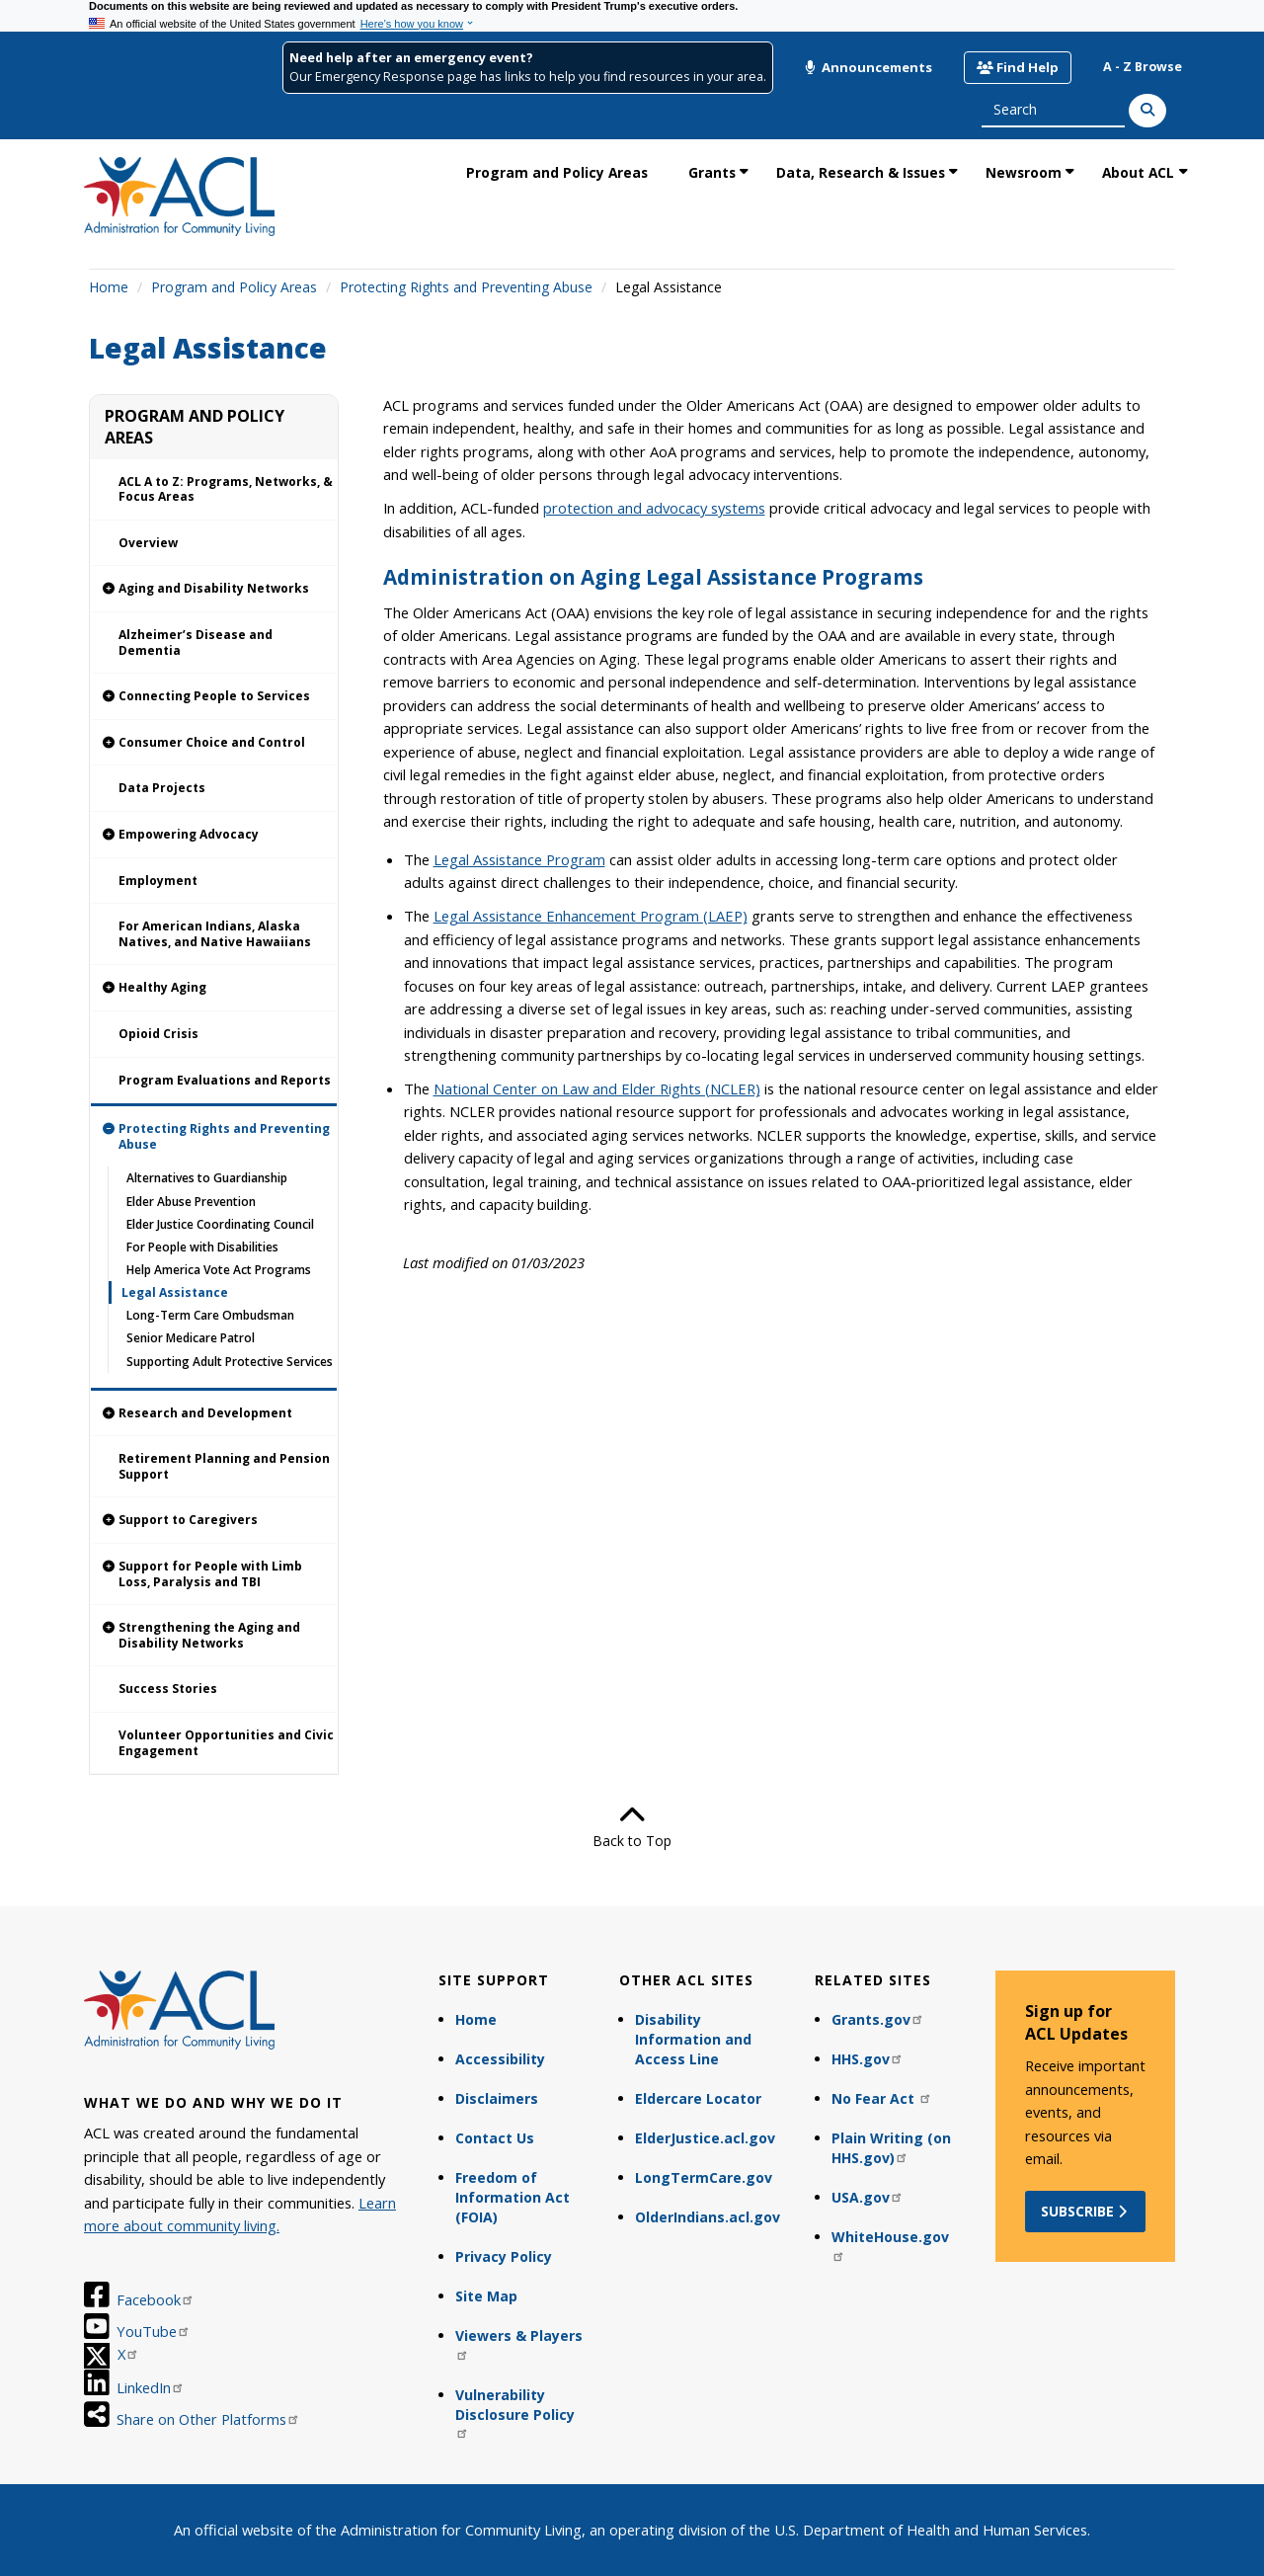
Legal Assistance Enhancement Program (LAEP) (591, 916)
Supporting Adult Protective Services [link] (229, 1361)
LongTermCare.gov (703, 2177)
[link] (214, 589)
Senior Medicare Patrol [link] (190, 1337)
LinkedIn (151, 2387)
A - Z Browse (1142, 66)
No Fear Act (881, 2098)
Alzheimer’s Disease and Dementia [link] (195, 642)
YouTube (154, 2331)
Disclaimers (496, 2098)
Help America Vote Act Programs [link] (218, 1269)
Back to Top (632, 1826)
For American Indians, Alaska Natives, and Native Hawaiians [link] (214, 934)
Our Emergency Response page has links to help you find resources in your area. (527, 76)
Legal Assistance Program (519, 859)
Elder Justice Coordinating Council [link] (220, 1224)
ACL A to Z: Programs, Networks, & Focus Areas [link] (225, 489)
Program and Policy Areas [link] (557, 172)
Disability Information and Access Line (693, 2039)
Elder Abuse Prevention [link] (191, 1201)
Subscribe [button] (1086, 2211)
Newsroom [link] (1024, 172)
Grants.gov (877, 2019)
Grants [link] (712, 172)
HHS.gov (867, 2059)
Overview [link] (148, 542)
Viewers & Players (519, 2343)
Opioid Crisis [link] (158, 1033)
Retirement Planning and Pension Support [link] (224, 1466)
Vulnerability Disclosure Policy (515, 2412)
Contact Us (494, 2138)
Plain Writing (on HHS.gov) (891, 2148)
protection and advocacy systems (654, 508)
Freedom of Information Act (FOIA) (512, 2197)
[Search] (1147, 110)
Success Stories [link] (167, 1688)
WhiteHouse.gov (890, 2244)
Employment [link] (158, 880)
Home (108, 287)
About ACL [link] (1138, 172)
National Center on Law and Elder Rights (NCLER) (597, 1088)
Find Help (1018, 67)
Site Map (486, 2296)
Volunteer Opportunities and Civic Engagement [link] (226, 1743)
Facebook (156, 2299)
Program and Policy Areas (234, 287)
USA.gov (867, 2197)
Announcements (868, 67)
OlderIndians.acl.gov (707, 2217)
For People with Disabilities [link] (202, 1247)
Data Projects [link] (161, 787)
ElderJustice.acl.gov (705, 2138)
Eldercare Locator (698, 2098)
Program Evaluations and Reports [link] (224, 1080)
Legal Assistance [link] (174, 1292)
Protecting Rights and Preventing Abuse (466, 287)
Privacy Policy (503, 2256)
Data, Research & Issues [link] (860, 172)
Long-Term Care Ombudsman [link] (210, 1315)
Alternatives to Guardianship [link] (206, 1177)
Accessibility (500, 2059)
